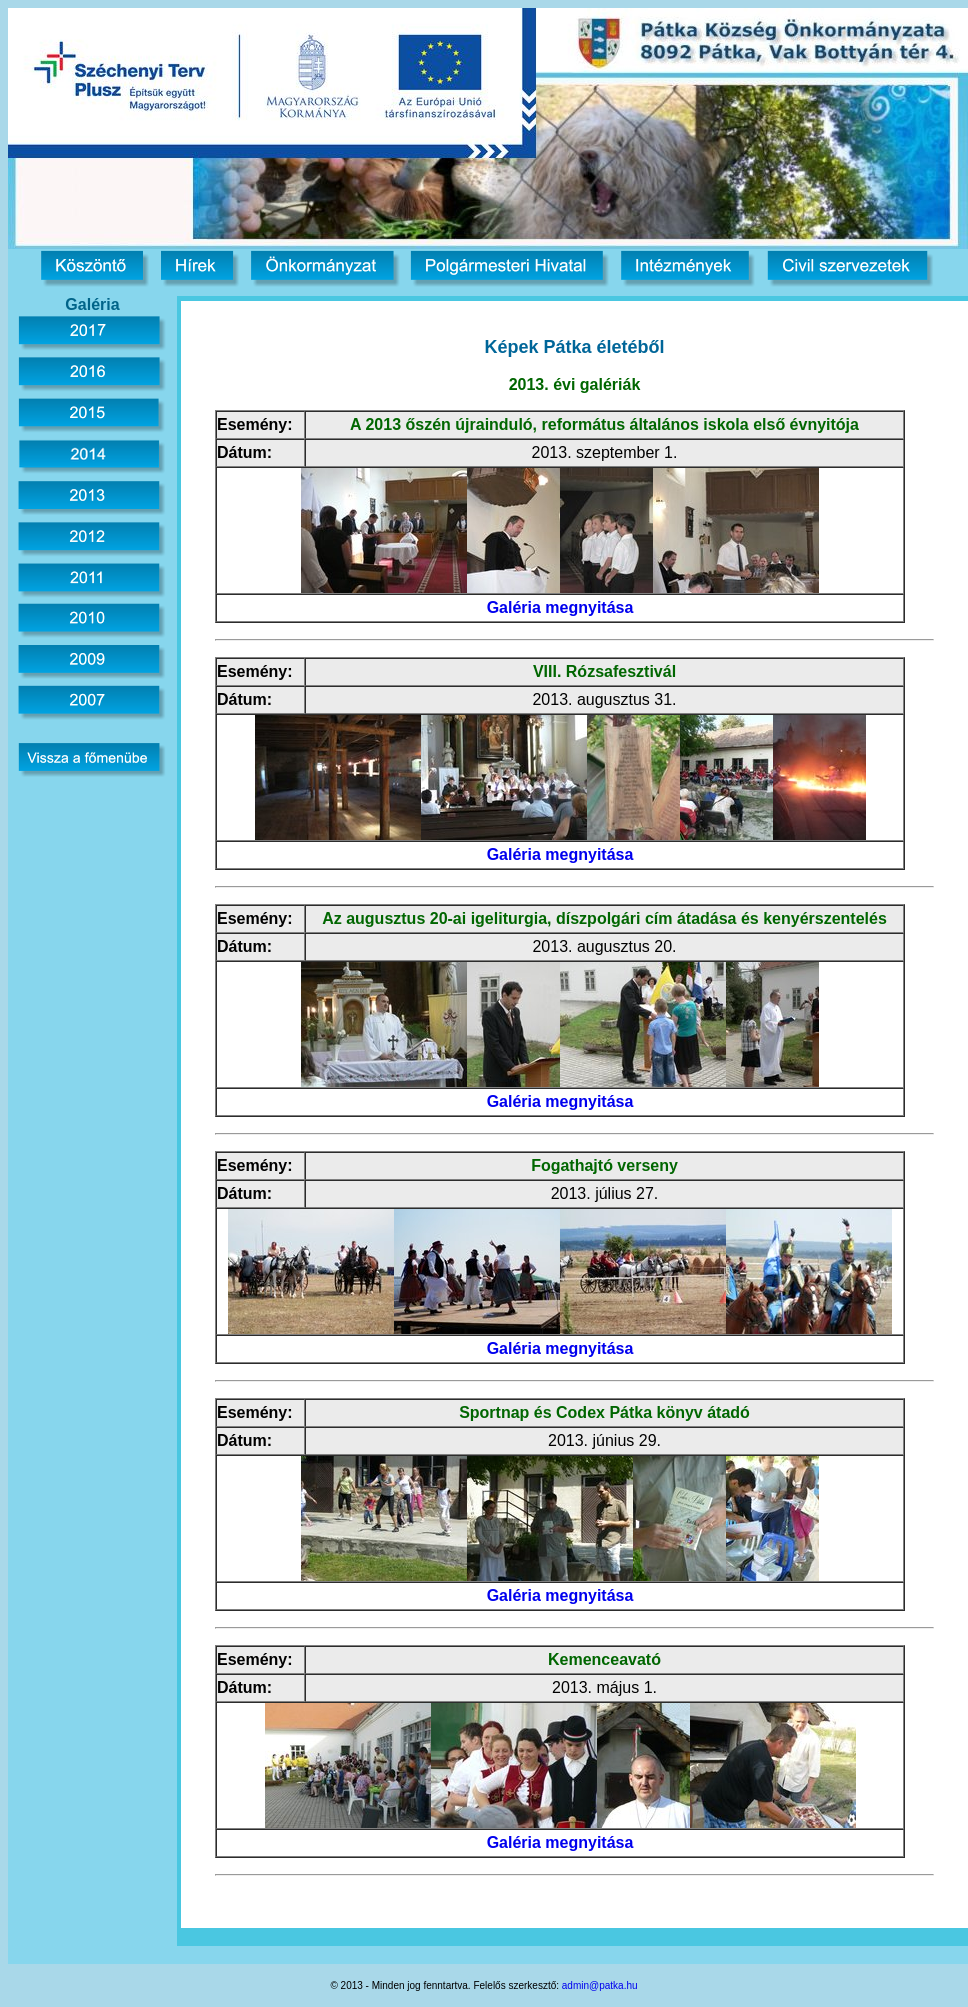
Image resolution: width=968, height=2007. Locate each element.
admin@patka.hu (600, 1985)
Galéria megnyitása (560, 607)
